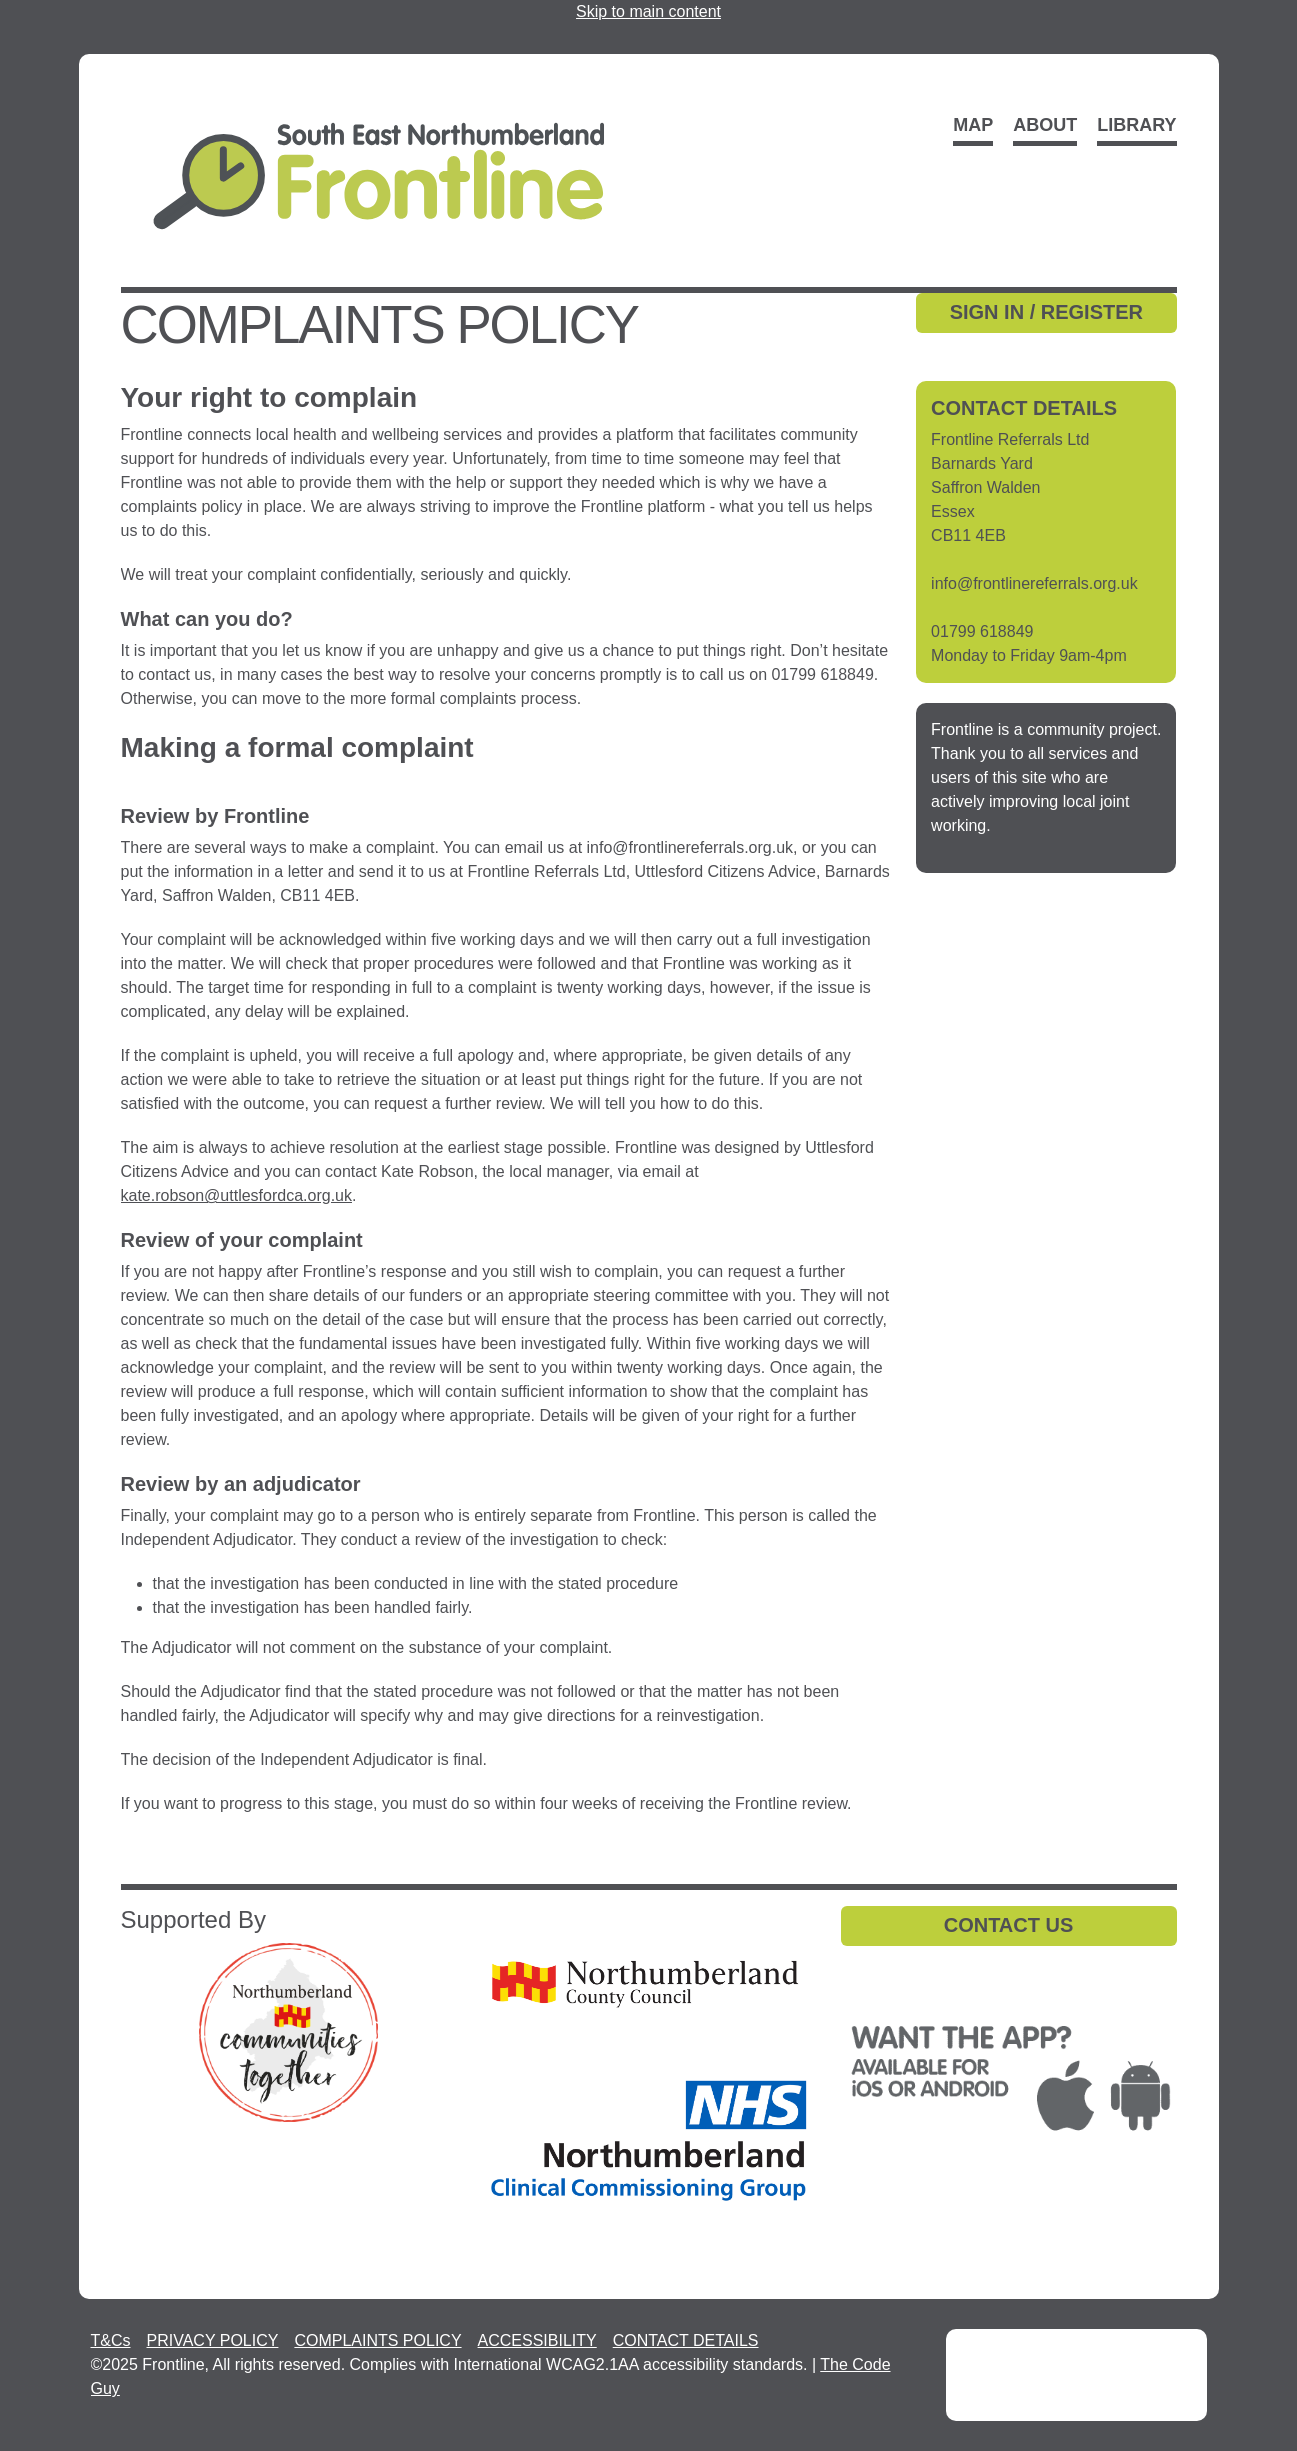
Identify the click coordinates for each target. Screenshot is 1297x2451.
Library (1136, 125)
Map (973, 125)
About (1045, 125)
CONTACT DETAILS (686, 2340)
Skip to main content (648, 11)
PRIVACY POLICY (213, 2340)
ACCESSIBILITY (537, 2340)
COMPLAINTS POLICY (377, 2340)
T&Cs (111, 2340)
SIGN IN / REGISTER (1046, 312)
